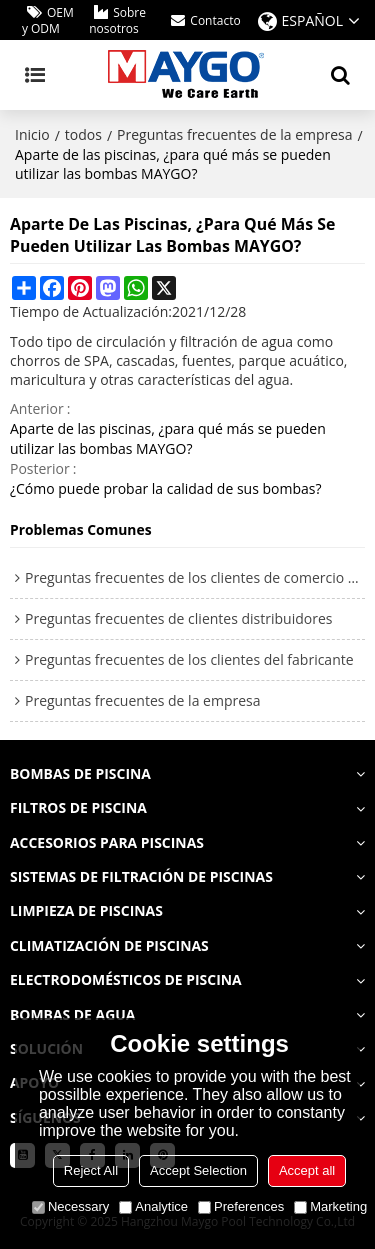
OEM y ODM (48, 21)
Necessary (70, 1206)
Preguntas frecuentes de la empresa (234, 134)
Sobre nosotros (117, 21)
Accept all (307, 1170)
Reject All (91, 1170)
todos (83, 134)
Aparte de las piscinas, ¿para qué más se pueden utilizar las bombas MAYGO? (168, 438)
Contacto (215, 21)
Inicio (32, 134)
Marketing (330, 1206)
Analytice (153, 1206)
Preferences (241, 1206)
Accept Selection (198, 1170)
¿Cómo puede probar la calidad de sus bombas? (165, 488)
